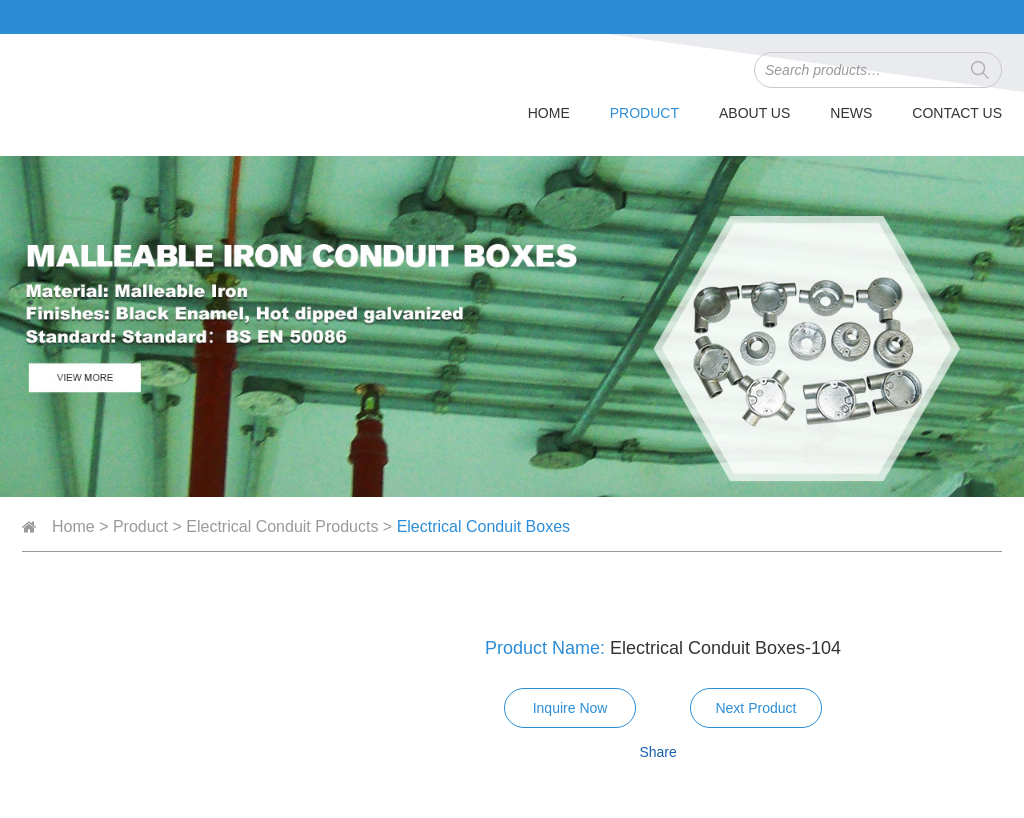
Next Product (755, 708)
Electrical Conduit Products (282, 526)
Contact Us (957, 113)
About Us (754, 113)
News (851, 113)
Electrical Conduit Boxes (483, 526)
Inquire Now (570, 708)
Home (549, 113)
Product (644, 113)
